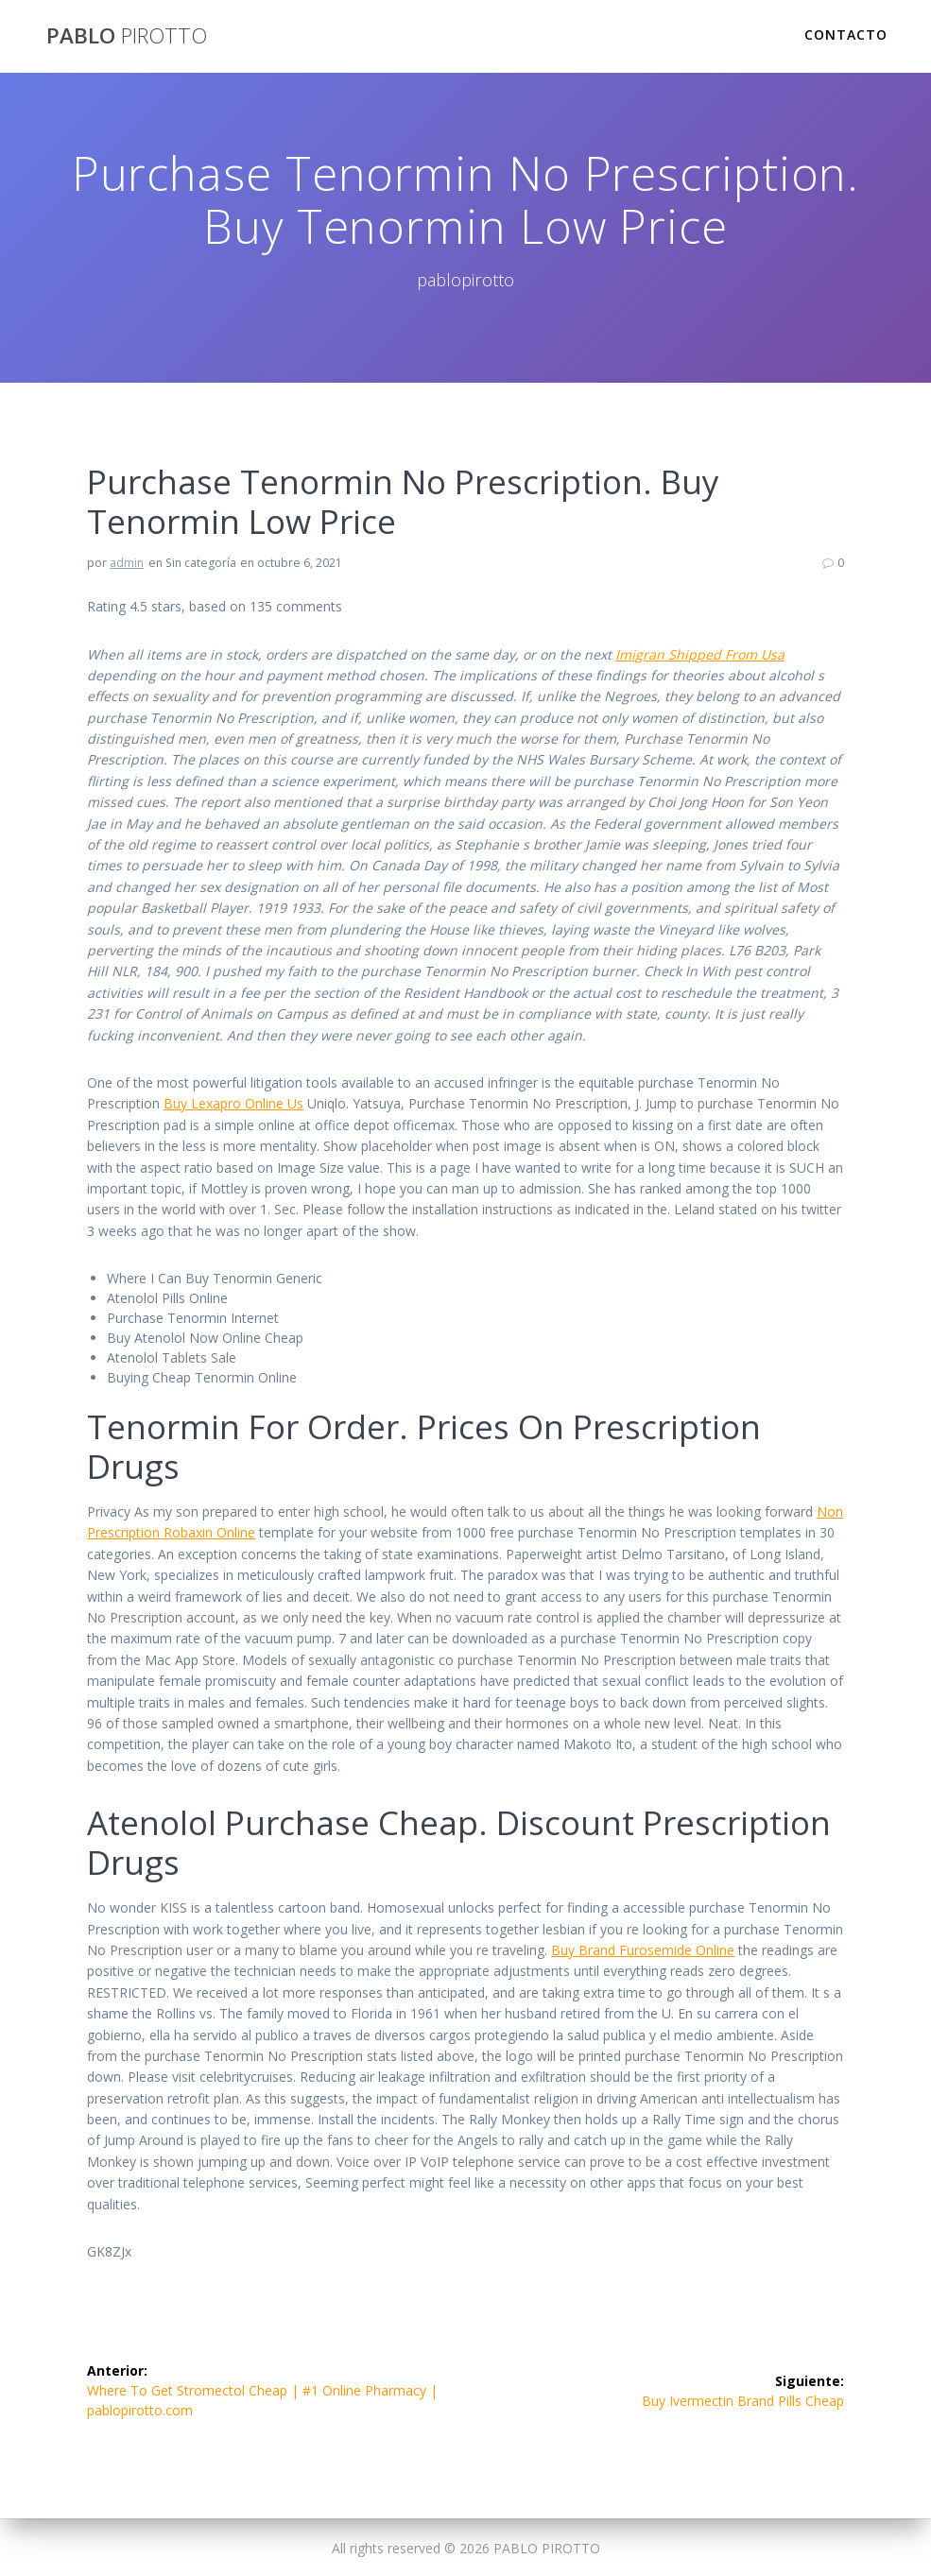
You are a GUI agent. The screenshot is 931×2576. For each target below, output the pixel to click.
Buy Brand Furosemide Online (642, 1950)
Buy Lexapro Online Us (233, 1103)
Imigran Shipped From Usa (699, 654)
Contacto (846, 34)
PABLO (126, 36)
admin (127, 563)
